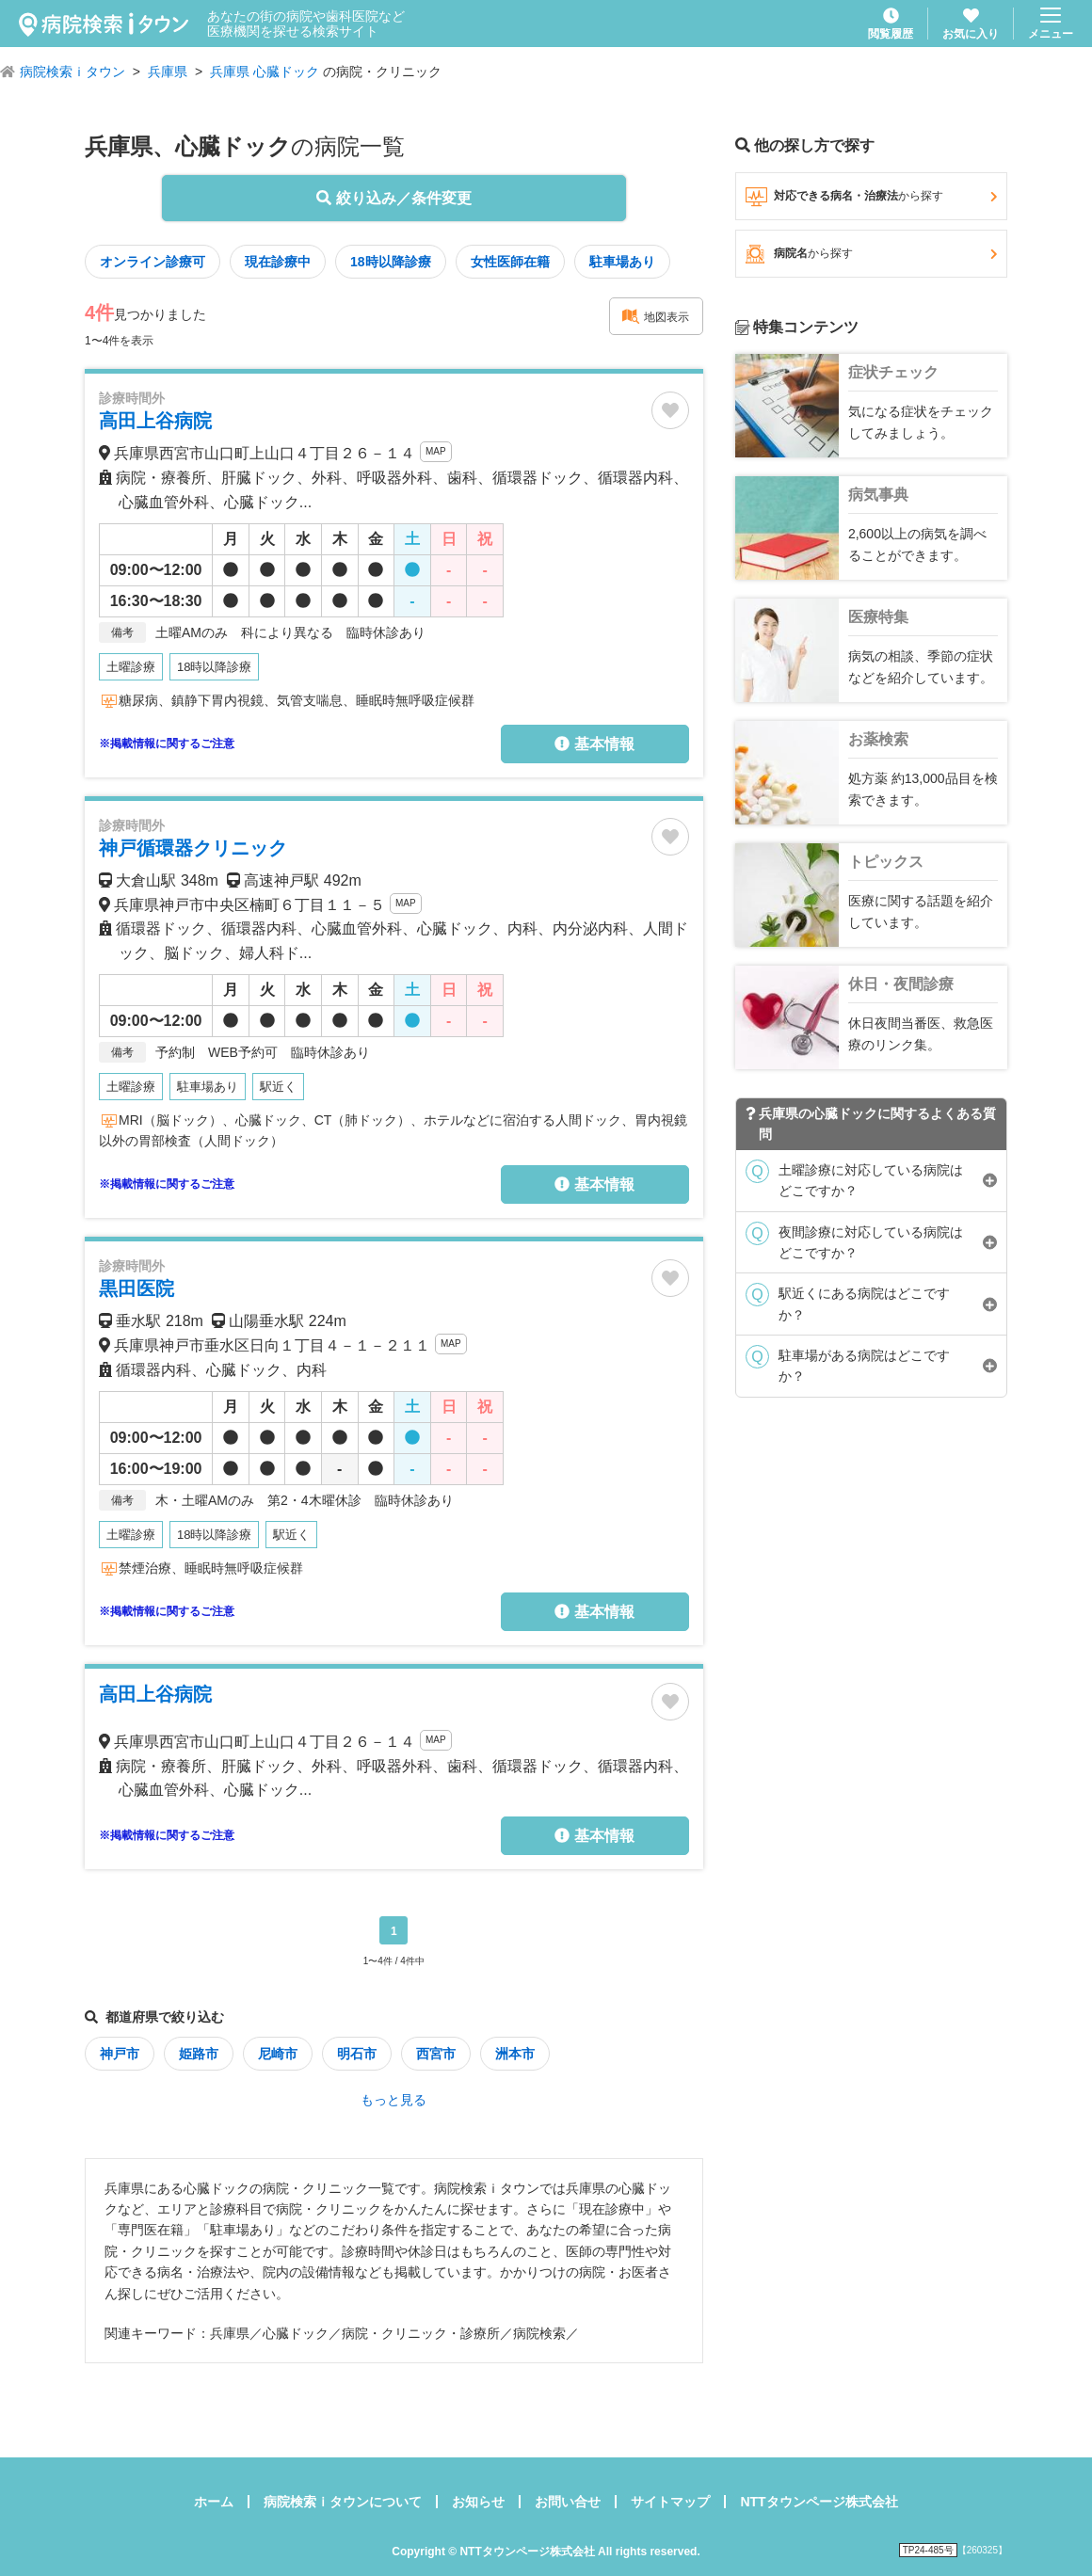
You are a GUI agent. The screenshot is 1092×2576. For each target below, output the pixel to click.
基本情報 (594, 744)
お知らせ (478, 2501)
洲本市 (515, 2053)
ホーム (213, 2501)
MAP (436, 451)
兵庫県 (167, 71)
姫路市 (198, 2053)
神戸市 (119, 2053)
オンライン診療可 (152, 261)
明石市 (357, 2053)
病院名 (871, 254)
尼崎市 (277, 2053)
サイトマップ (670, 2501)
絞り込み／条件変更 (393, 198)
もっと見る (393, 2099)
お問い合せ (568, 2501)
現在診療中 (278, 261)
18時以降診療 (390, 261)
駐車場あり (622, 261)
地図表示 (655, 316)
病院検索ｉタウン (72, 71)
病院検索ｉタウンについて (343, 2501)
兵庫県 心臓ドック (264, 71)
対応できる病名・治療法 (871, 196)
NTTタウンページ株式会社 (818, 2501)
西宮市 (436, 2053)
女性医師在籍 (510, 261)
